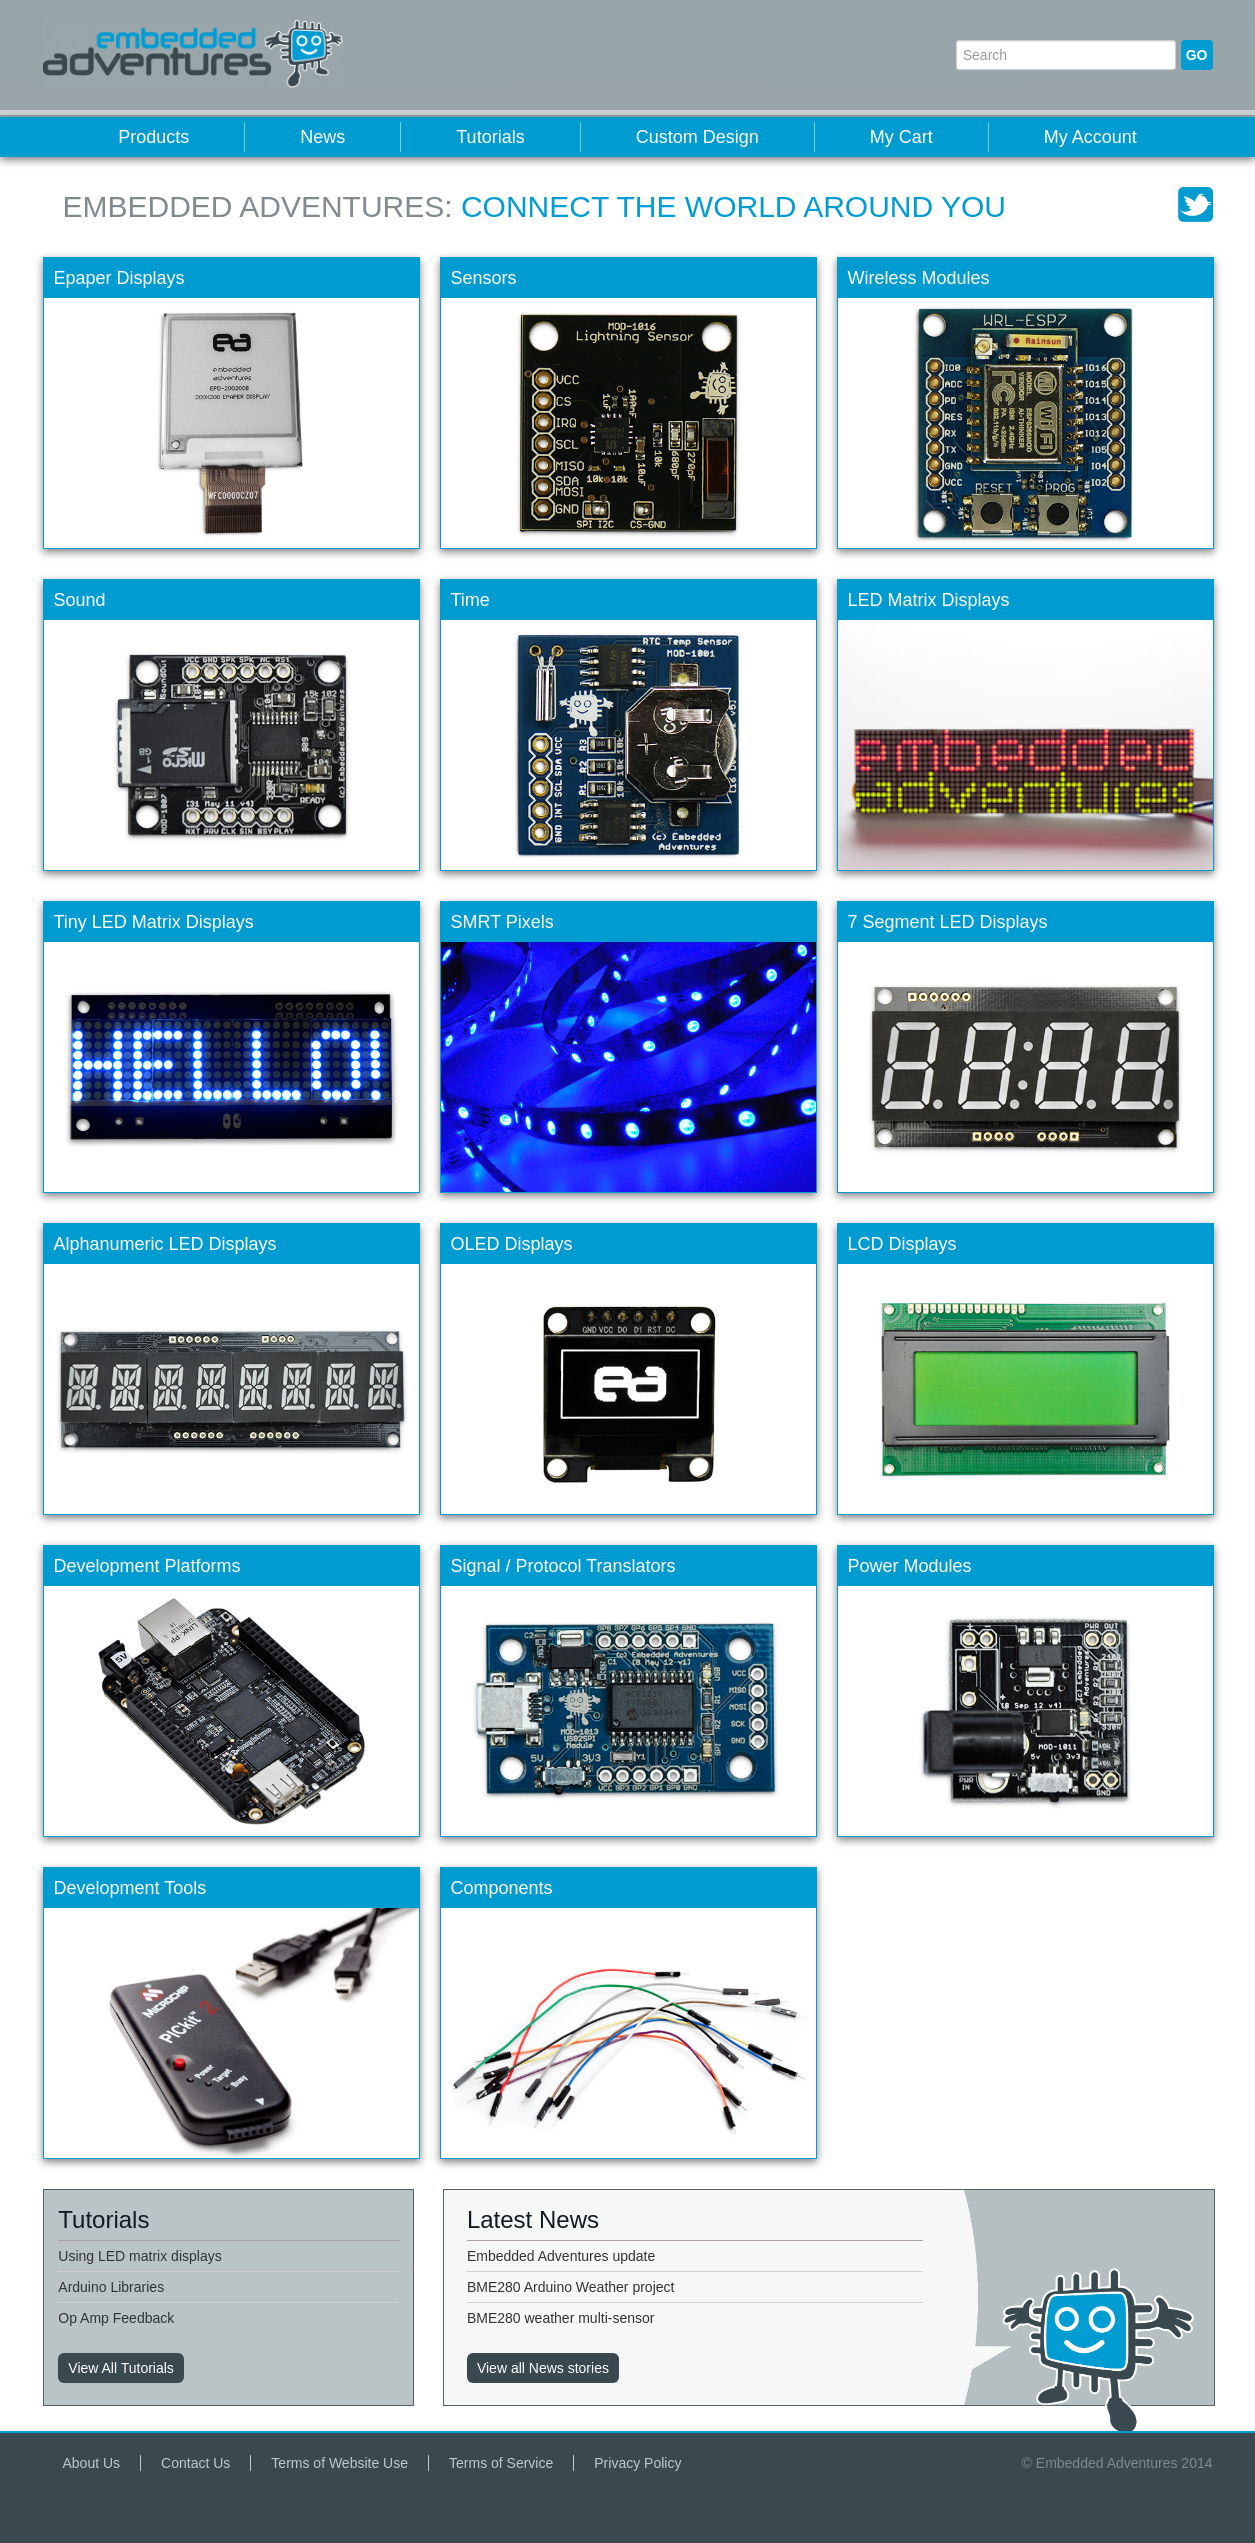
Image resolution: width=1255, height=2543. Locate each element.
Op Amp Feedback (116, 2318)
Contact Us (195, 2463)
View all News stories (543, 2368)
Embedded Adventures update (561, 2256)
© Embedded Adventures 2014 (1117, 2463)
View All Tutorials (121, 2368)
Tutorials (490, 137)
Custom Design (697, 137)
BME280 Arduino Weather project (571, 2287)
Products (153, 137)
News (322, 137)
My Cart (901, 137)
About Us (92, 2463)
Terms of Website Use (339, 2463)
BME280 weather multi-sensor (561, 2318)
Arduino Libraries (111, 2287)
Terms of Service (501, 2463)
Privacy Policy (637, 2463)
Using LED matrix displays (139, 2256)
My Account (1090, 137)
